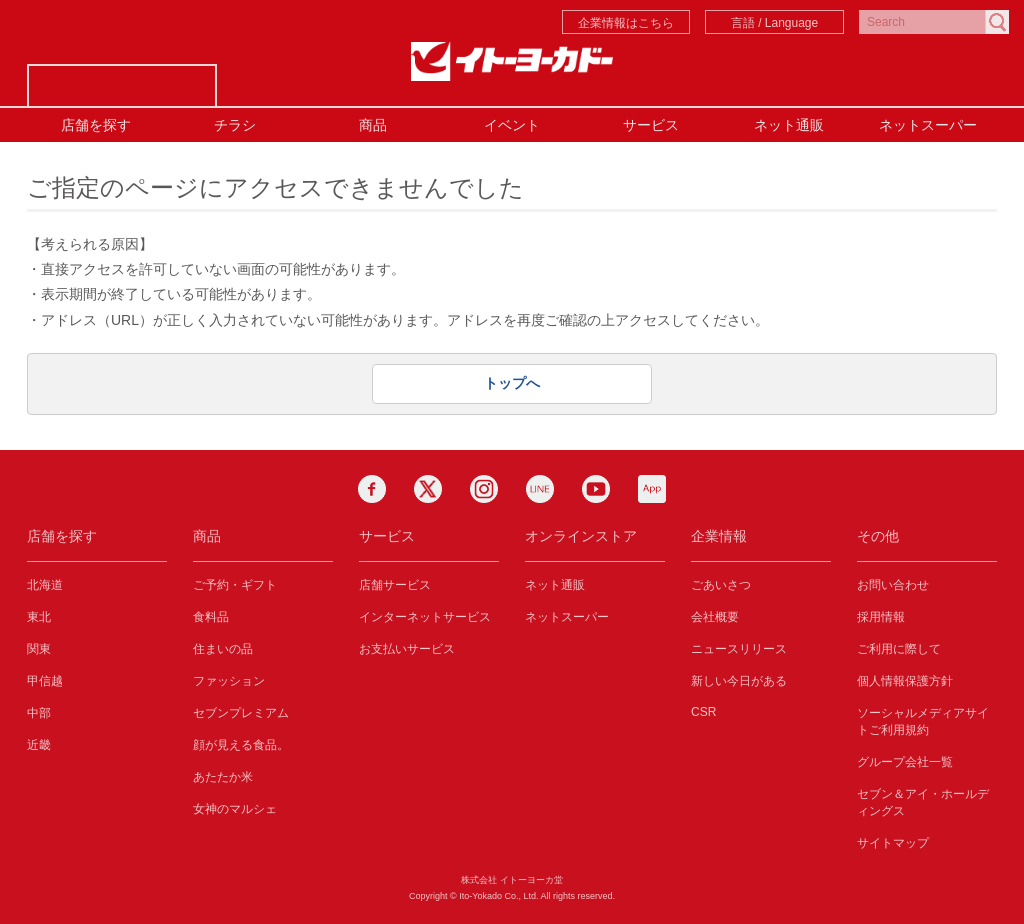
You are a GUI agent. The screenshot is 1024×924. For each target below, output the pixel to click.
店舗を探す (96, 125)
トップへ (512, 383)
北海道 (45, 585)
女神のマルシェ (235, 809)
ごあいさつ (721, 585)
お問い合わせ (893, 585)
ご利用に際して (899, 649)
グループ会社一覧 (905, 762)
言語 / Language (774, 23)
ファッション (229, 681)
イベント (512, 125)
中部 (39, 713)
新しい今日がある (739, 681)
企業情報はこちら (626, 23)
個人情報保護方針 (905, 681)
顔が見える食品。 (241, 745)
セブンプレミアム (241, 713)
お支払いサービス (407, 649)
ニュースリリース (739, 649)
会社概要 (715, 617)
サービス (651, 125)
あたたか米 (223, 777)
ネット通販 (789, 125)
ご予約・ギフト (235, 585)
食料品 (211, 617)
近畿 (39, 745)
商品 (373, 125)
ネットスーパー (928, 125)
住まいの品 (223, 649)
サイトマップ (893, 843)
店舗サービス (395, 585)
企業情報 (719, 536)
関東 (39, 649)
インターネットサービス (425, 617)
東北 (39, 617)
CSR (703, 712)
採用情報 (881, 617)
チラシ (235, 125)
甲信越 (45, 681)
